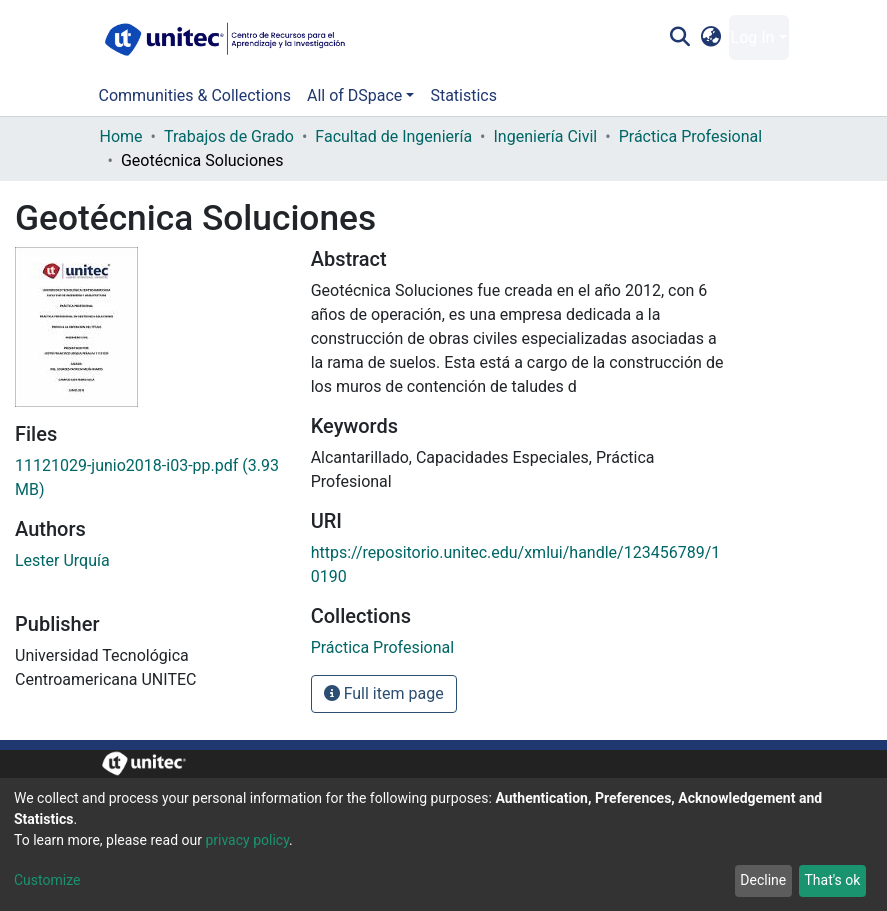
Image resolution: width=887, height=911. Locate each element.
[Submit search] (680, 38)
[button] (710, 38)
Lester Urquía (62, 560)
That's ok (832, 880)
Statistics (463, 95)
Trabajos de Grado (229, 136)
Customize (47, 880)
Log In (753, 37)
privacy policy (247, 840)
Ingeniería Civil (546, 136)
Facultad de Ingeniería (393, 136)
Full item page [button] (384, 693)
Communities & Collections (195, 95)
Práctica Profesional (691, 136)
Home (121, 136)
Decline (763, 880)
